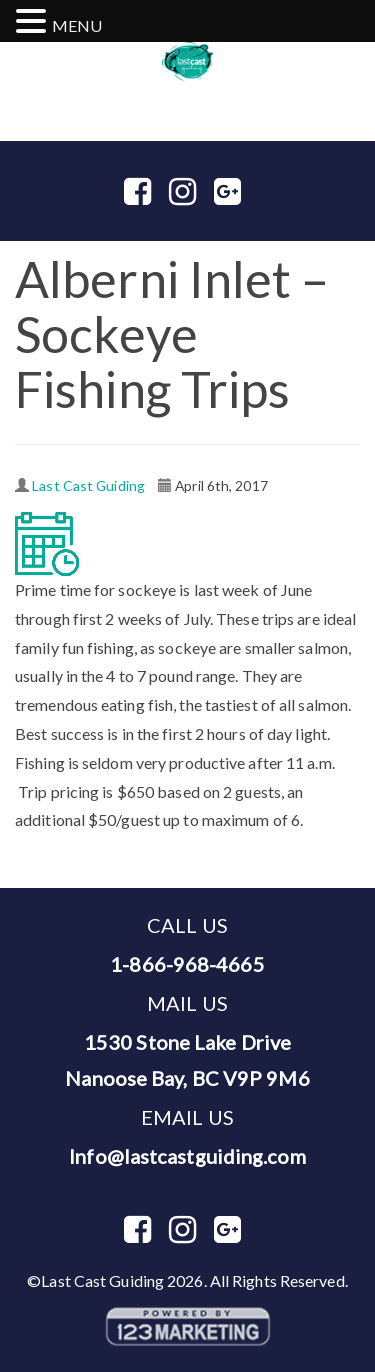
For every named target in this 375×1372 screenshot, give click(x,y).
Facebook (153, 193)
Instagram (198, 193)
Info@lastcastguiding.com (187, 1156)
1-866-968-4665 (183, 90)
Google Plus (230, 193)
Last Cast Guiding (88, 485)
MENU (77, 25)
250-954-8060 (273, 90)
